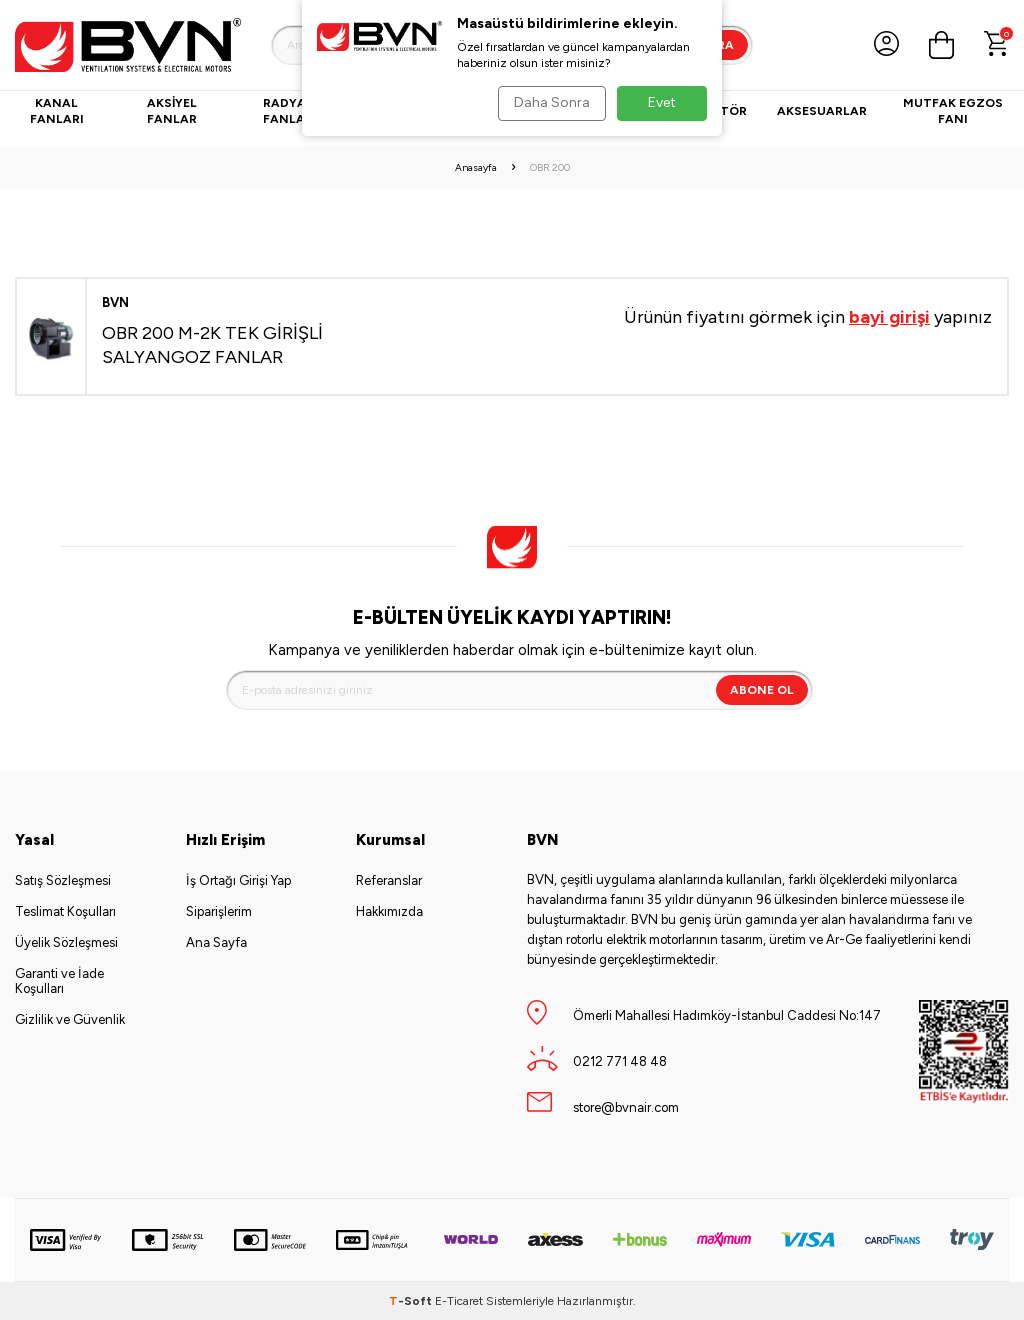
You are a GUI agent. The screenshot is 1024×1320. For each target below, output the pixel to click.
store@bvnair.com (626, 1107)
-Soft (412, 1301)
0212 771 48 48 (620, 1061)
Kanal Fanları (57, 111)
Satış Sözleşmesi (63, 880)
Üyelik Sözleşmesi (66, 942)
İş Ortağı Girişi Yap (238, 880)
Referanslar (389, 880)
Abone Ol (762, 690)
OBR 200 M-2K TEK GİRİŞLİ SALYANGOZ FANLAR (212, 344)
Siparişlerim (219, 911)
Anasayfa (476, 167)
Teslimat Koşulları (65, 911)
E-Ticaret (459, 1301)
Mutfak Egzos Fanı (953, 111)
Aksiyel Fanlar (172, 111)
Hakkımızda (389, 911)
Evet (662, 102)
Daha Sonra (548, 102)
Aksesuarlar (822, 111)
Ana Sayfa (216, 942)
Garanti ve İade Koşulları (59, 981)
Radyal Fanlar (288, 111)
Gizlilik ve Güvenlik (70, 1019)
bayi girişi (889, 317)
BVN (115, 302)
